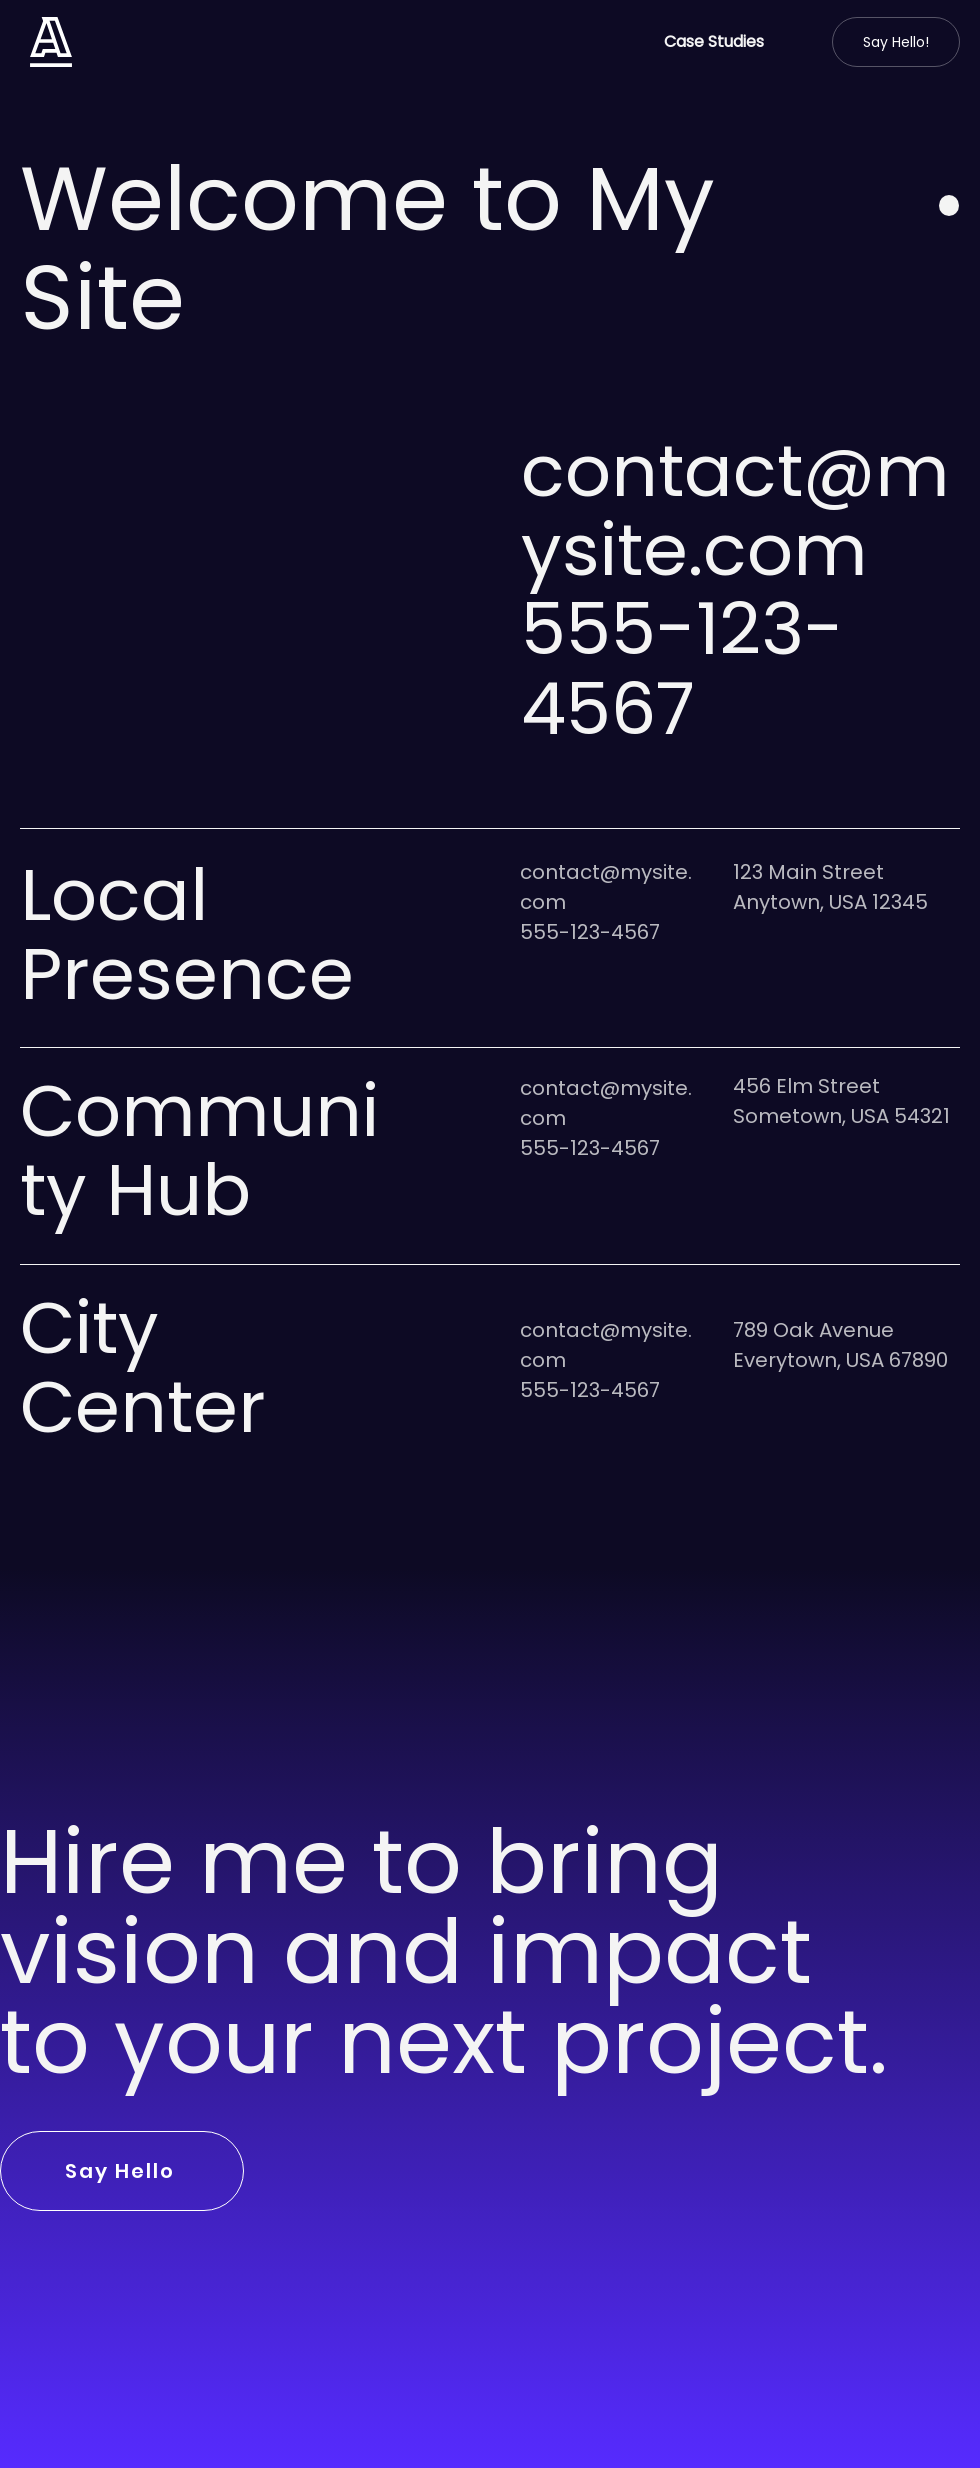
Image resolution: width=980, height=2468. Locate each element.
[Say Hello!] (896, 42)
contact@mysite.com (735, 510)
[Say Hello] (122, 2171)
